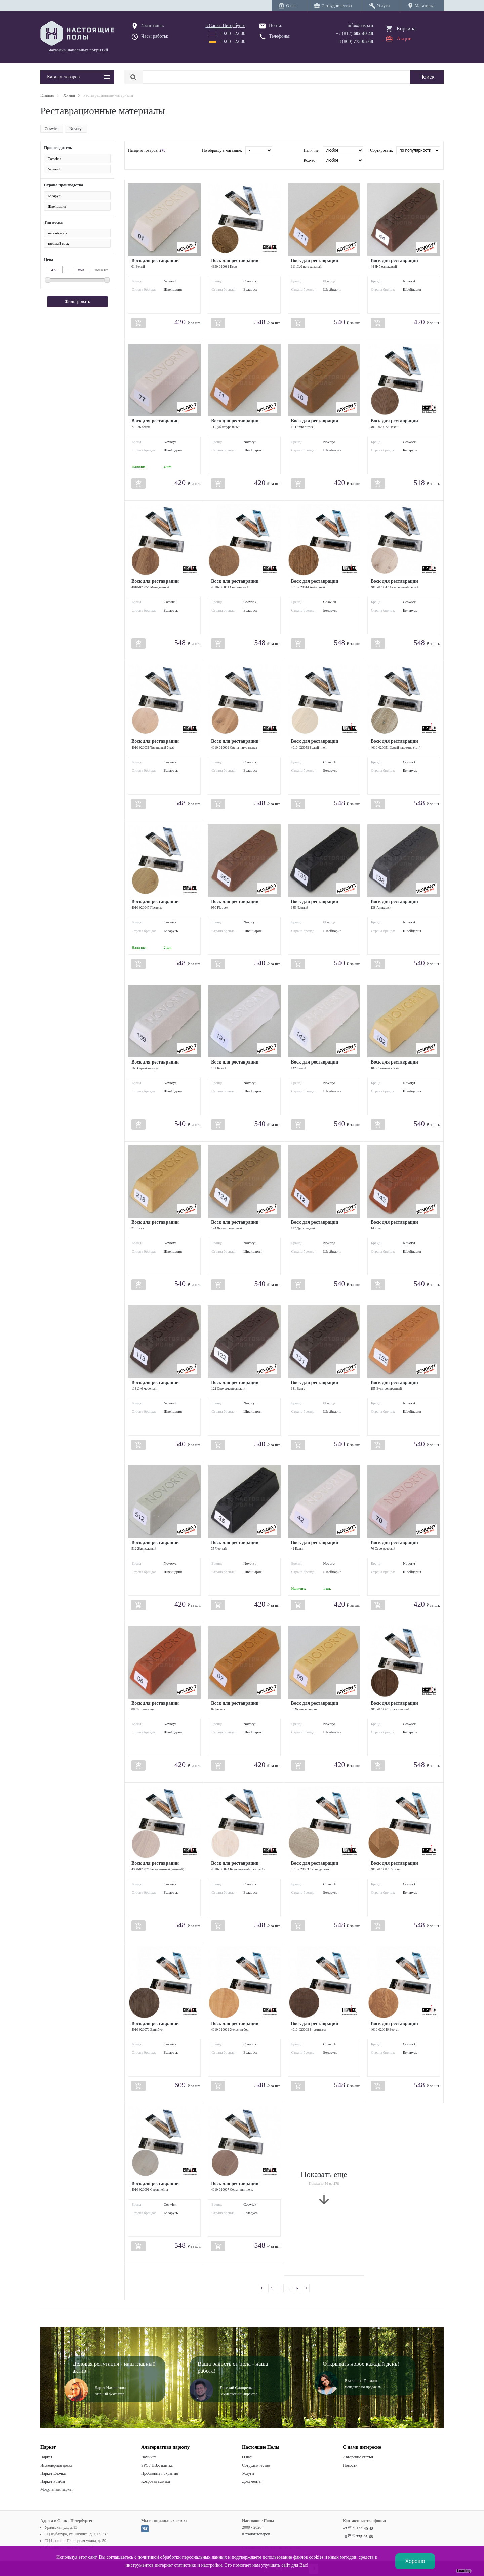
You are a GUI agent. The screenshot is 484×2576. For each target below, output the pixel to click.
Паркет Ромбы (52, 2481)
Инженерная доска (56, 2465)
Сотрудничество (256, 2465)
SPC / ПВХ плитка (157, 2465)
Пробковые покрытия (159, 2473)
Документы (251, 2481)
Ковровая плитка (155, 2481)
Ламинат (148, 2457)
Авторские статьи (358, 2457)
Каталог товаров (256, 2534)
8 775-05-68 (359, 2536)
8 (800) (355, 41)
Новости (350, 2465)
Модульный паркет (56, 2489)
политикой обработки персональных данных (182, 2557)
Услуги (248, 2473)
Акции (404, 38)
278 (162, 150)
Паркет (46, 2457)
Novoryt (76, 128)
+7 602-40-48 (358, 2528)
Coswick (52, 128)
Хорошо (415, 2561)
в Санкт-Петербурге (225, 25)
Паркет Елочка (53, 2473)
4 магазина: (152, 25)
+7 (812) (354, 33)
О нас (247, 2457)
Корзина (406, 28)
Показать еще (324, 2188)
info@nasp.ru (360, 25)
